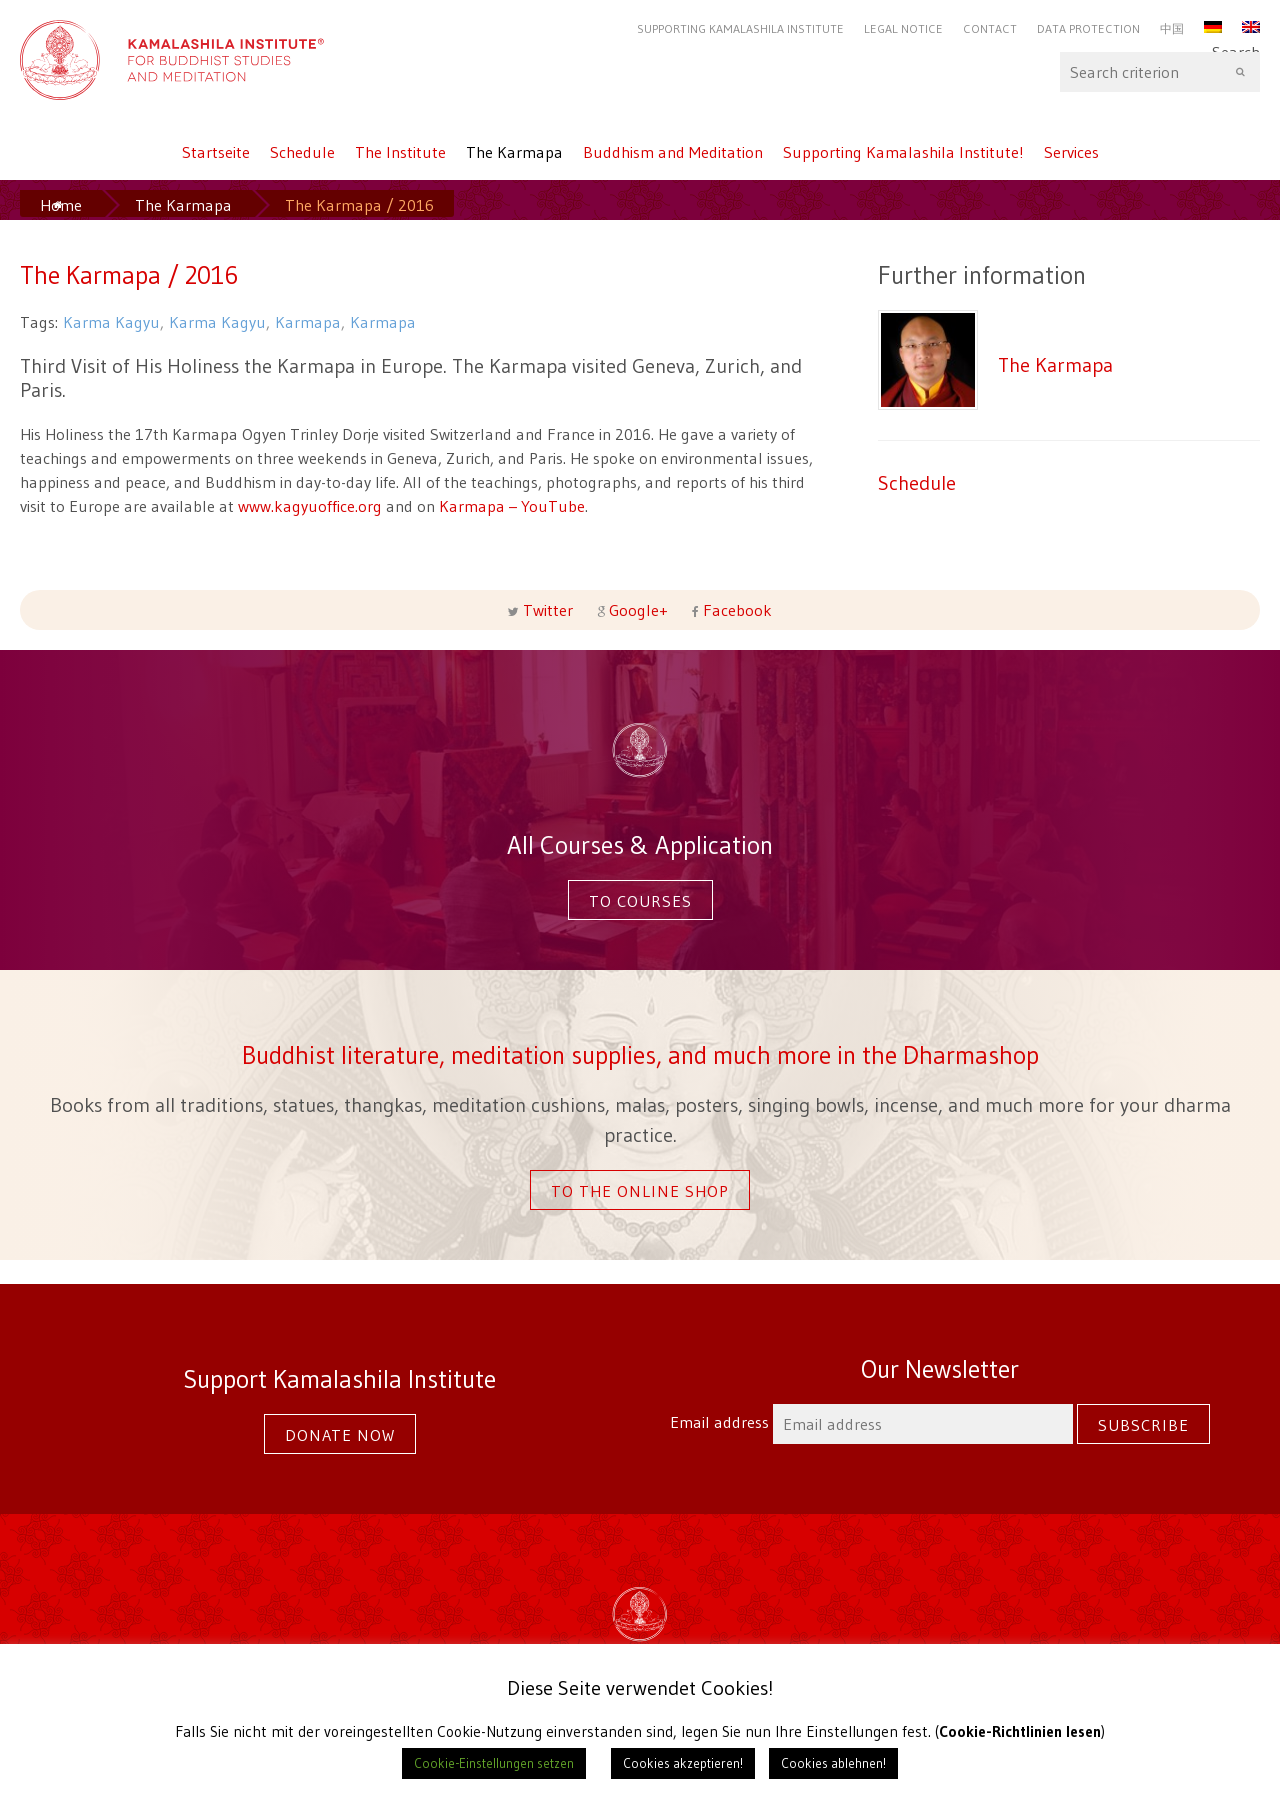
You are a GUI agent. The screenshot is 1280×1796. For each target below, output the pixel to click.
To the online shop (640, 1191)
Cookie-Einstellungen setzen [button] (494, 1763)
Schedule (302, 152)
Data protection (1088, 28)
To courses (640, 901)
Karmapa (308, 322)
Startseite (216, 152)
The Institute (400, 152)
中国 (1172, 28)
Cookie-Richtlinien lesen (1020, 1731)
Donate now (340, 1435)
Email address (873, 1422)
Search (1160, 72)
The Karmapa (514, 152)
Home (61, 205)
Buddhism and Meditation (673, 152)
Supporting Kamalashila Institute (740, 28)
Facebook (735, 610)
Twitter (548, 610)
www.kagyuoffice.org (310, 506)
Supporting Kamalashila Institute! (903, 152)
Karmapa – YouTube (512, 506)
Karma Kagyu (111, 322)
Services (1071, 152)
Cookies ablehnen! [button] (833, 1763)
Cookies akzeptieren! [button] (683, 1763)
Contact (990, 28)
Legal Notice (903, 28)
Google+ (638, 610)
